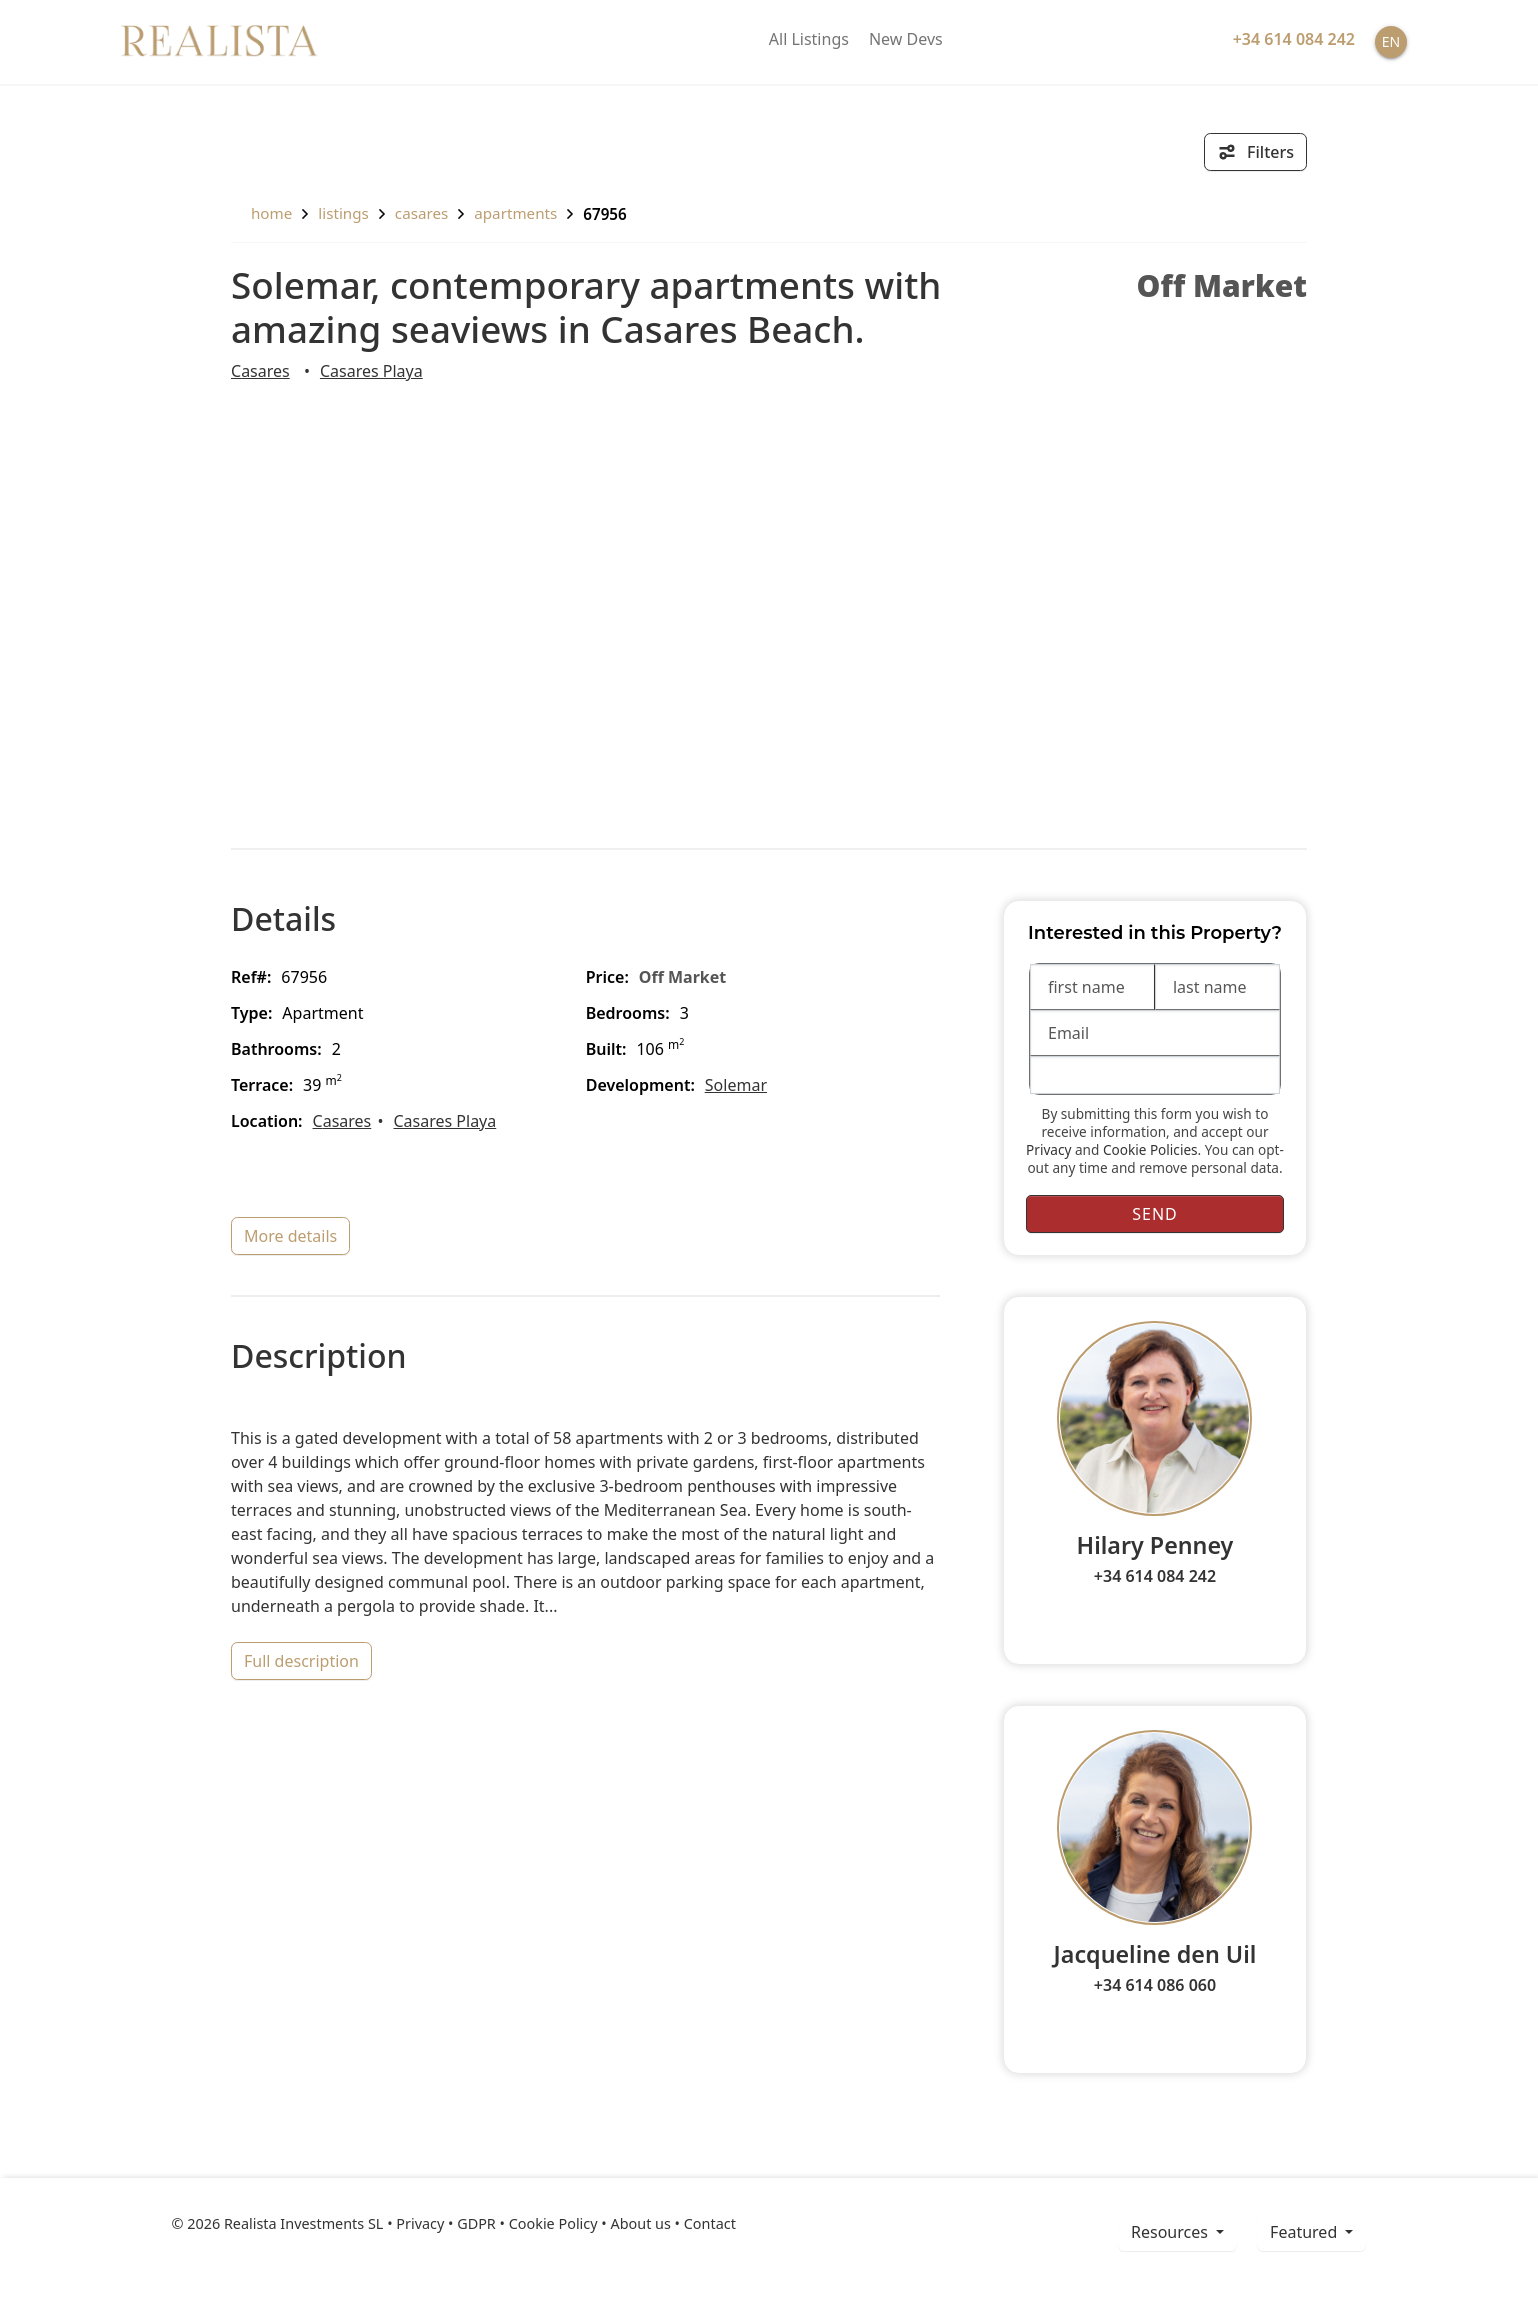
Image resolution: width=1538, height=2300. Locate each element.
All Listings (809, 39)
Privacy (1048, 1149)
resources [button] (1171, 2232)
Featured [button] (1305, 2232)
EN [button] (1391, 41)
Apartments (515, 213)
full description (301, 1661)
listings (343, 213)
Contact (710, 2223)
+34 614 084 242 (1155, 1576)
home (261, 213)
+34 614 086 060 (1155, 1985)
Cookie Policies (1150, 1149)
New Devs (906, 39)
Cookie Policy (553, 2223)
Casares (421, 213)
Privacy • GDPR (446, 2223)
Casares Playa (371, 371)
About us (640, 2223)
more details (290, 1236)
